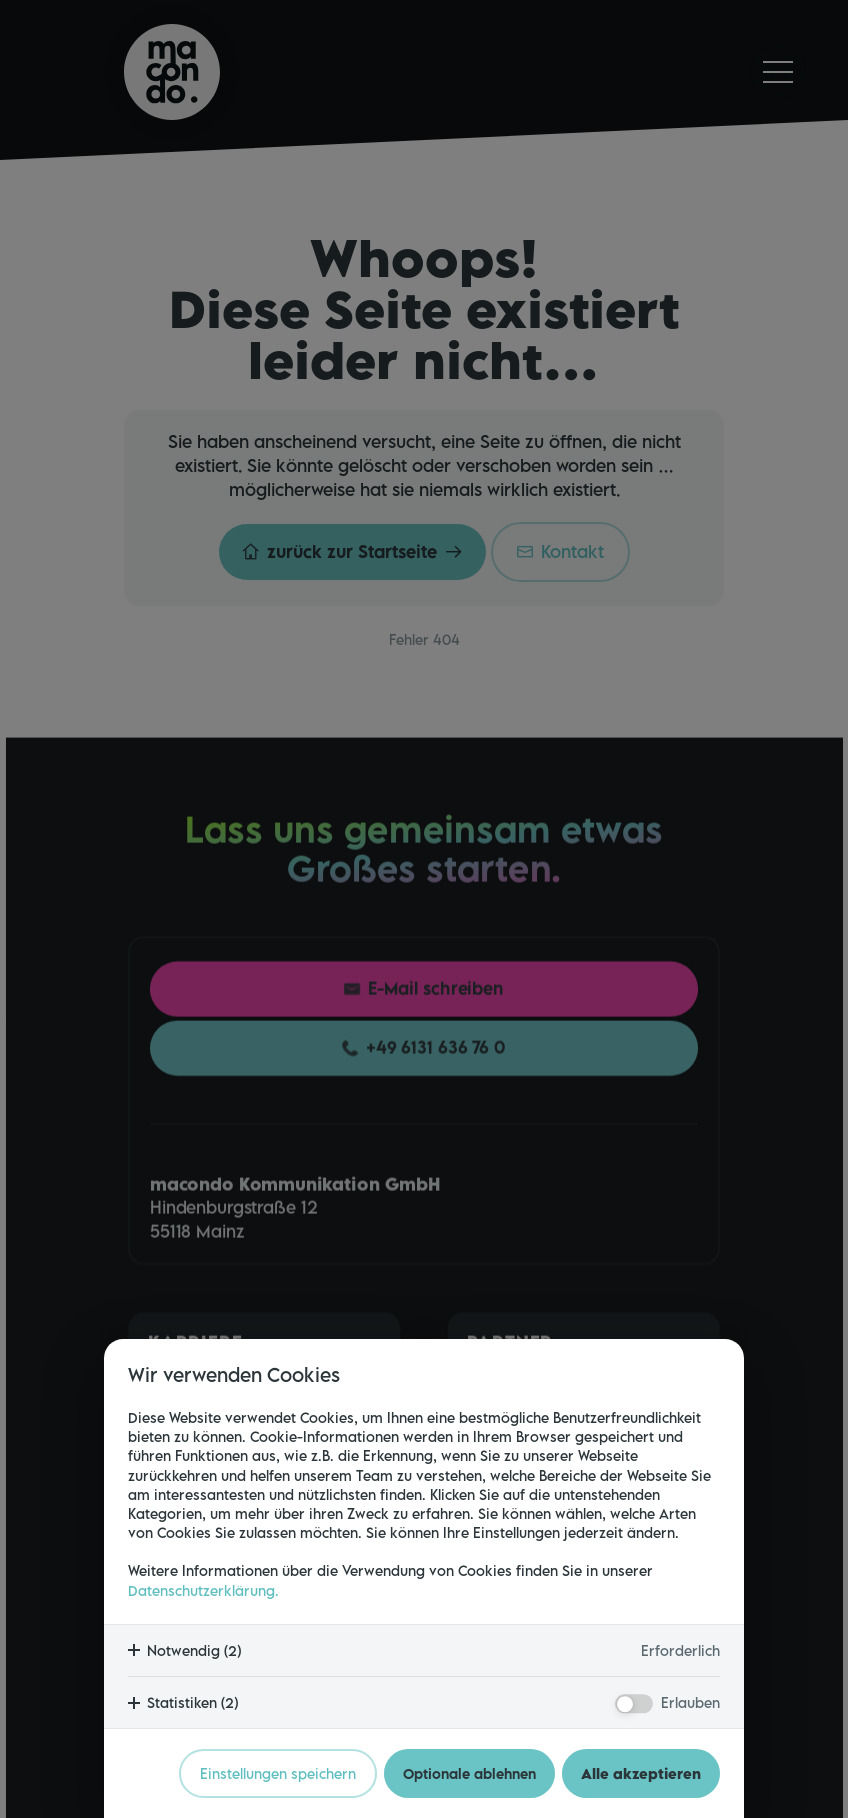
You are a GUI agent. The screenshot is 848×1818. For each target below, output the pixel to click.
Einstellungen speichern (278, 1773)
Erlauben (690, 1702)
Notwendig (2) (194, 1650)
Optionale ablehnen (469, 1773)
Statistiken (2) (192, 1702)
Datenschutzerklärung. (203, 1590)
